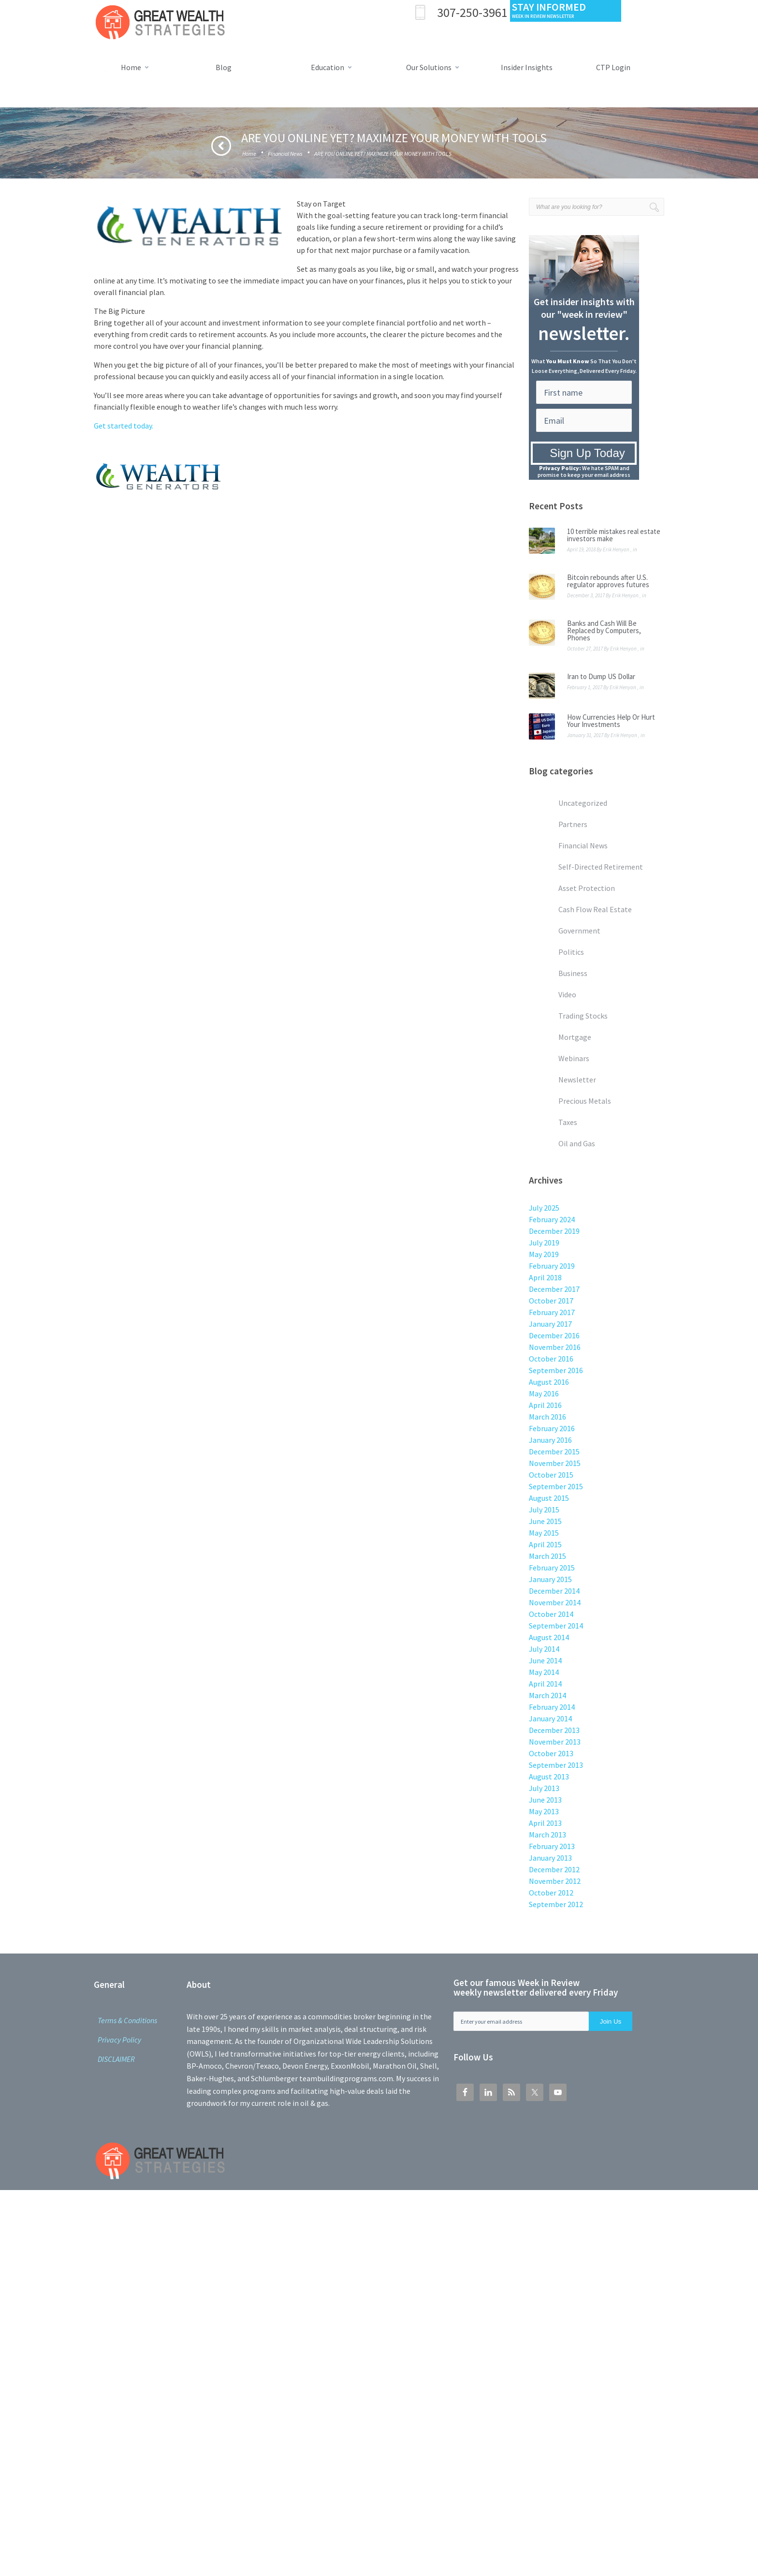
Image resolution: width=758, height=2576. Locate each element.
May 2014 (544, 1672)
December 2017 (554, 1289)
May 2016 (544, 1393)
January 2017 (550, 1324)
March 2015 (547, 1556)
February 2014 (552, 1707)
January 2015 (550, 1579)
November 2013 (555, 1742)
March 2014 (547, 1695)
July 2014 (544, 1649)
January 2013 (550, 1858)
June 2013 (545, 1800)
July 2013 (544, 1788)
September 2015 (556, 1486)
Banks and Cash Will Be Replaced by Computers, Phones (604, 630)
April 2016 (545, 1405)
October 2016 (551, 1358)
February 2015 (552, 1567)
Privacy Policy (119, 2039)
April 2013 (545, 1823)
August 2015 (549, 1498)
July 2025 (544, 1208)
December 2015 (554, 1451)
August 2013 (549, 1776)
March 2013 (547, 1834)
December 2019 (554, 1231)
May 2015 (544, 1533)
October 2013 (551, 1753)
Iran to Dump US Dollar (601, 676)
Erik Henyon (616, 549)
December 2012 (554, 1869)
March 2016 (547, 1416)
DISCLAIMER (116, 2059)
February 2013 (552, 1846)
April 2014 (545, 1683)
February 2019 (552, 1266)
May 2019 (544, 1254)
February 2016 (552, 1428)
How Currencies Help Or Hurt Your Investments (611, 720)
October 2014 (551, 1614)
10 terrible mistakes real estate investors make (613, 535)
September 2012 (556, 1904)
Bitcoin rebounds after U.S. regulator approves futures (608, 581)
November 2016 (555, 1347)
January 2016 (550, 1440)
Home (249, 153)
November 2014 (555, 1602)
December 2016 (554, 1335)
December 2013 (554, 1730)
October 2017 (551, 1300)
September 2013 (556, 1765)
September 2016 (556, 1370)
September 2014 (556, 1625)
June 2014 (545, 1660)
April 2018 (545, 1277)
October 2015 (551, 1475)
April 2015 (545, 1544)
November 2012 (555, 1881)
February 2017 (552, 1312)
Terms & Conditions (127, 2020)
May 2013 (544, 1811)
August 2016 (549, 1382)
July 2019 (544, 1242)
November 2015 (555, 1463)
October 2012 (551, 1892)
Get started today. (123, 425)
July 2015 (544, 1509)
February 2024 (552, 1219)
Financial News (285, 153)
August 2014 (549, 1637)
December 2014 (554, 1591)
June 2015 (545, 1521)
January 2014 (550, 1718)
